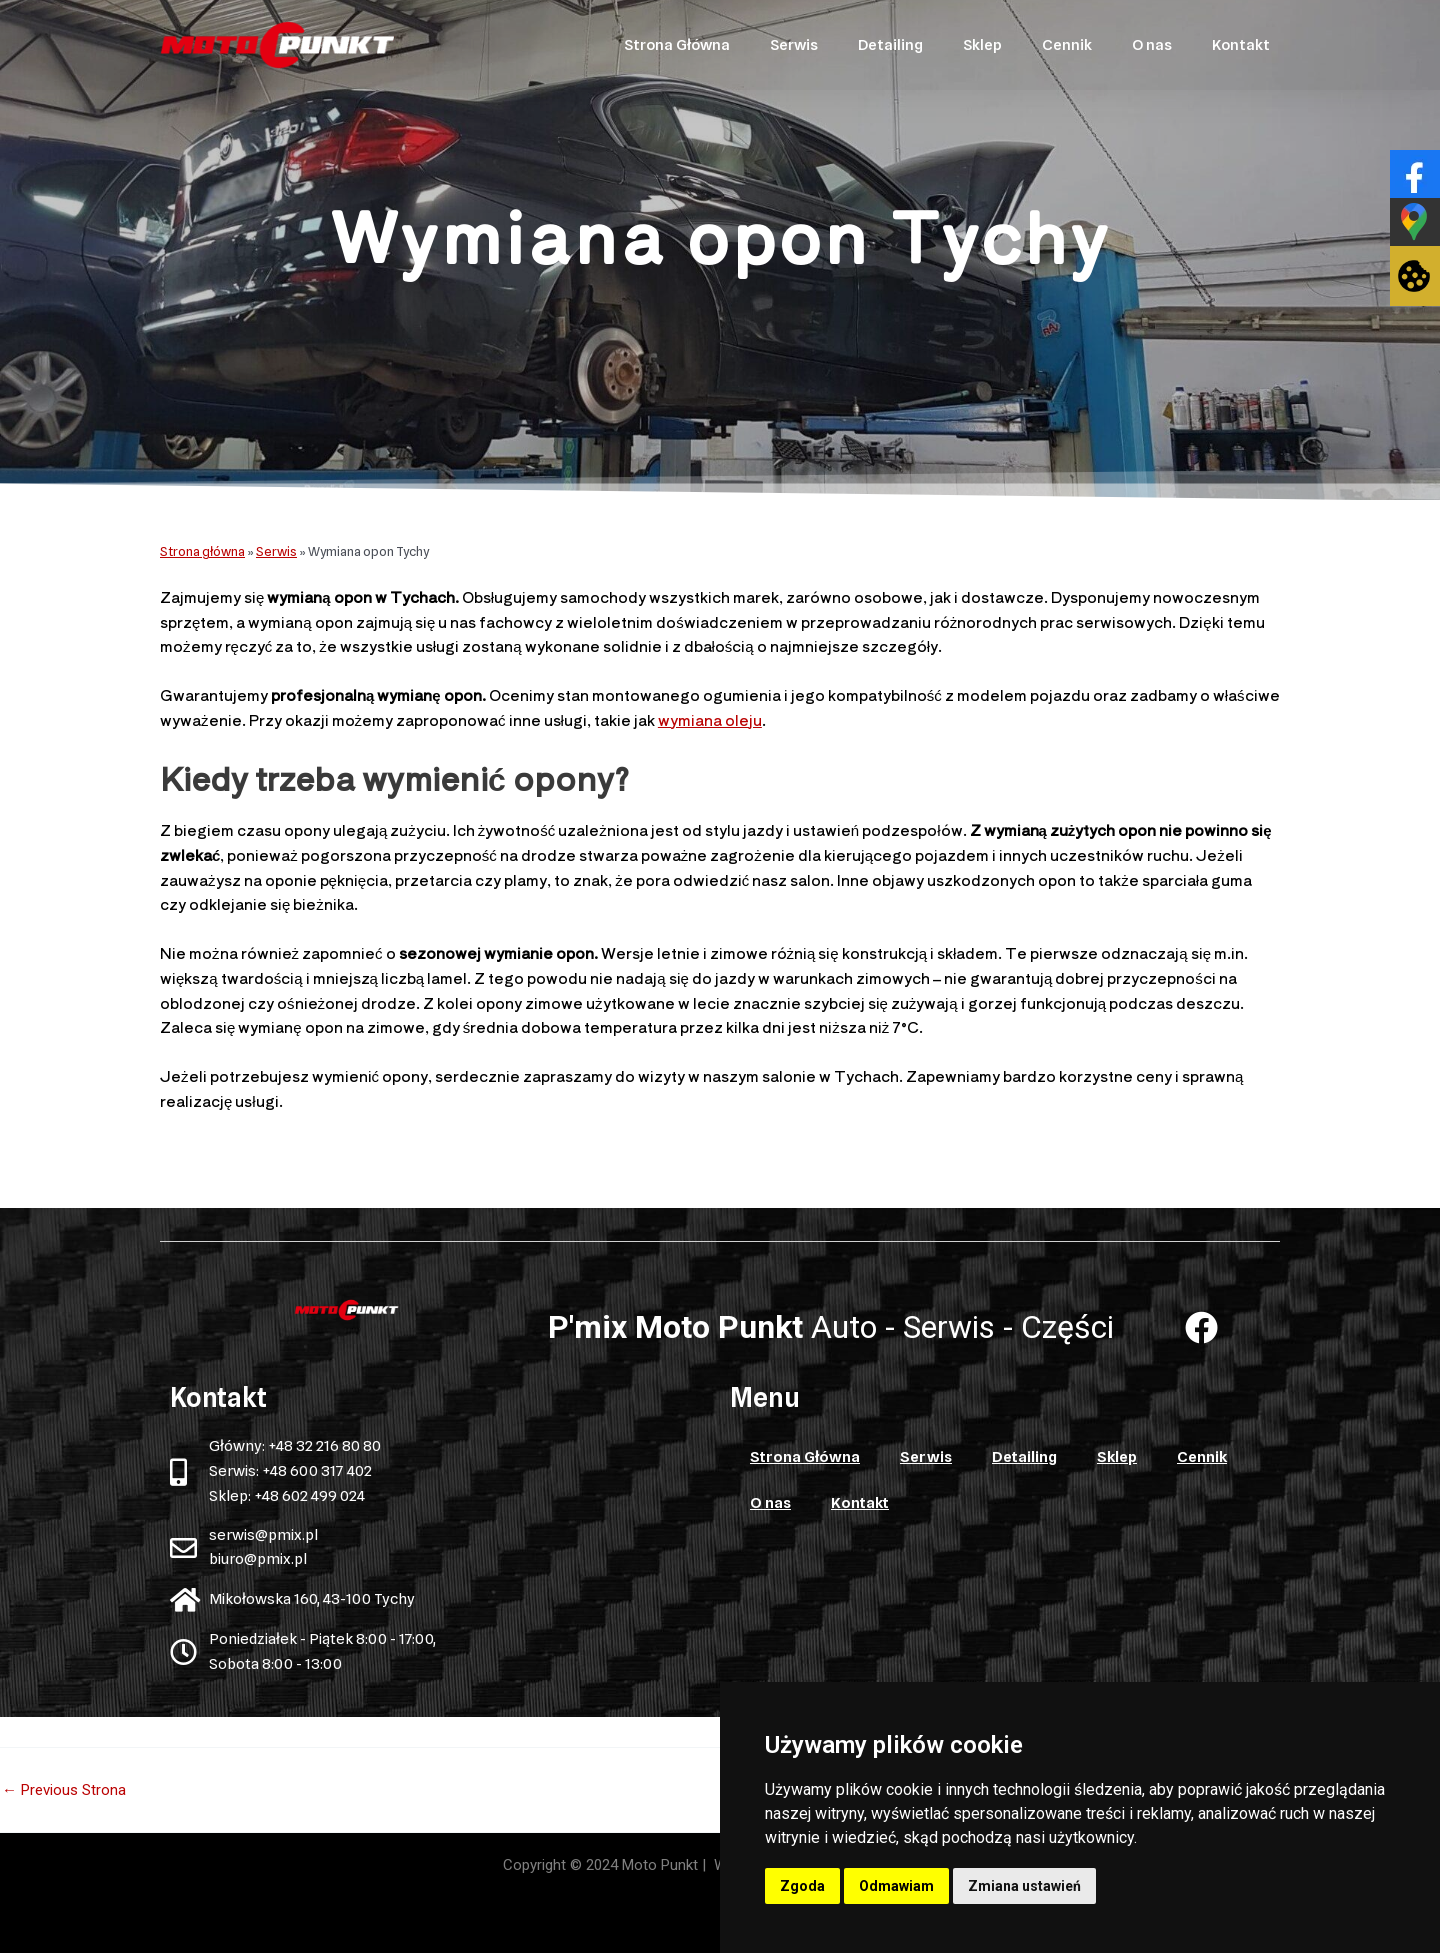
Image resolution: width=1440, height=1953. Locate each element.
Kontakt (1241, 45)
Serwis (794, 45)
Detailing (890, 45)
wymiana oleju (710, 719)
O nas (1152, 45)
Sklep (982, 45)
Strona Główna (677, 45)
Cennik (1067, 45)
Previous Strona (64, 1790)
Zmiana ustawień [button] (1024, 1886)
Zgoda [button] (802, 1886)
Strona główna (202, 551)
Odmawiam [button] (896, 1886)
